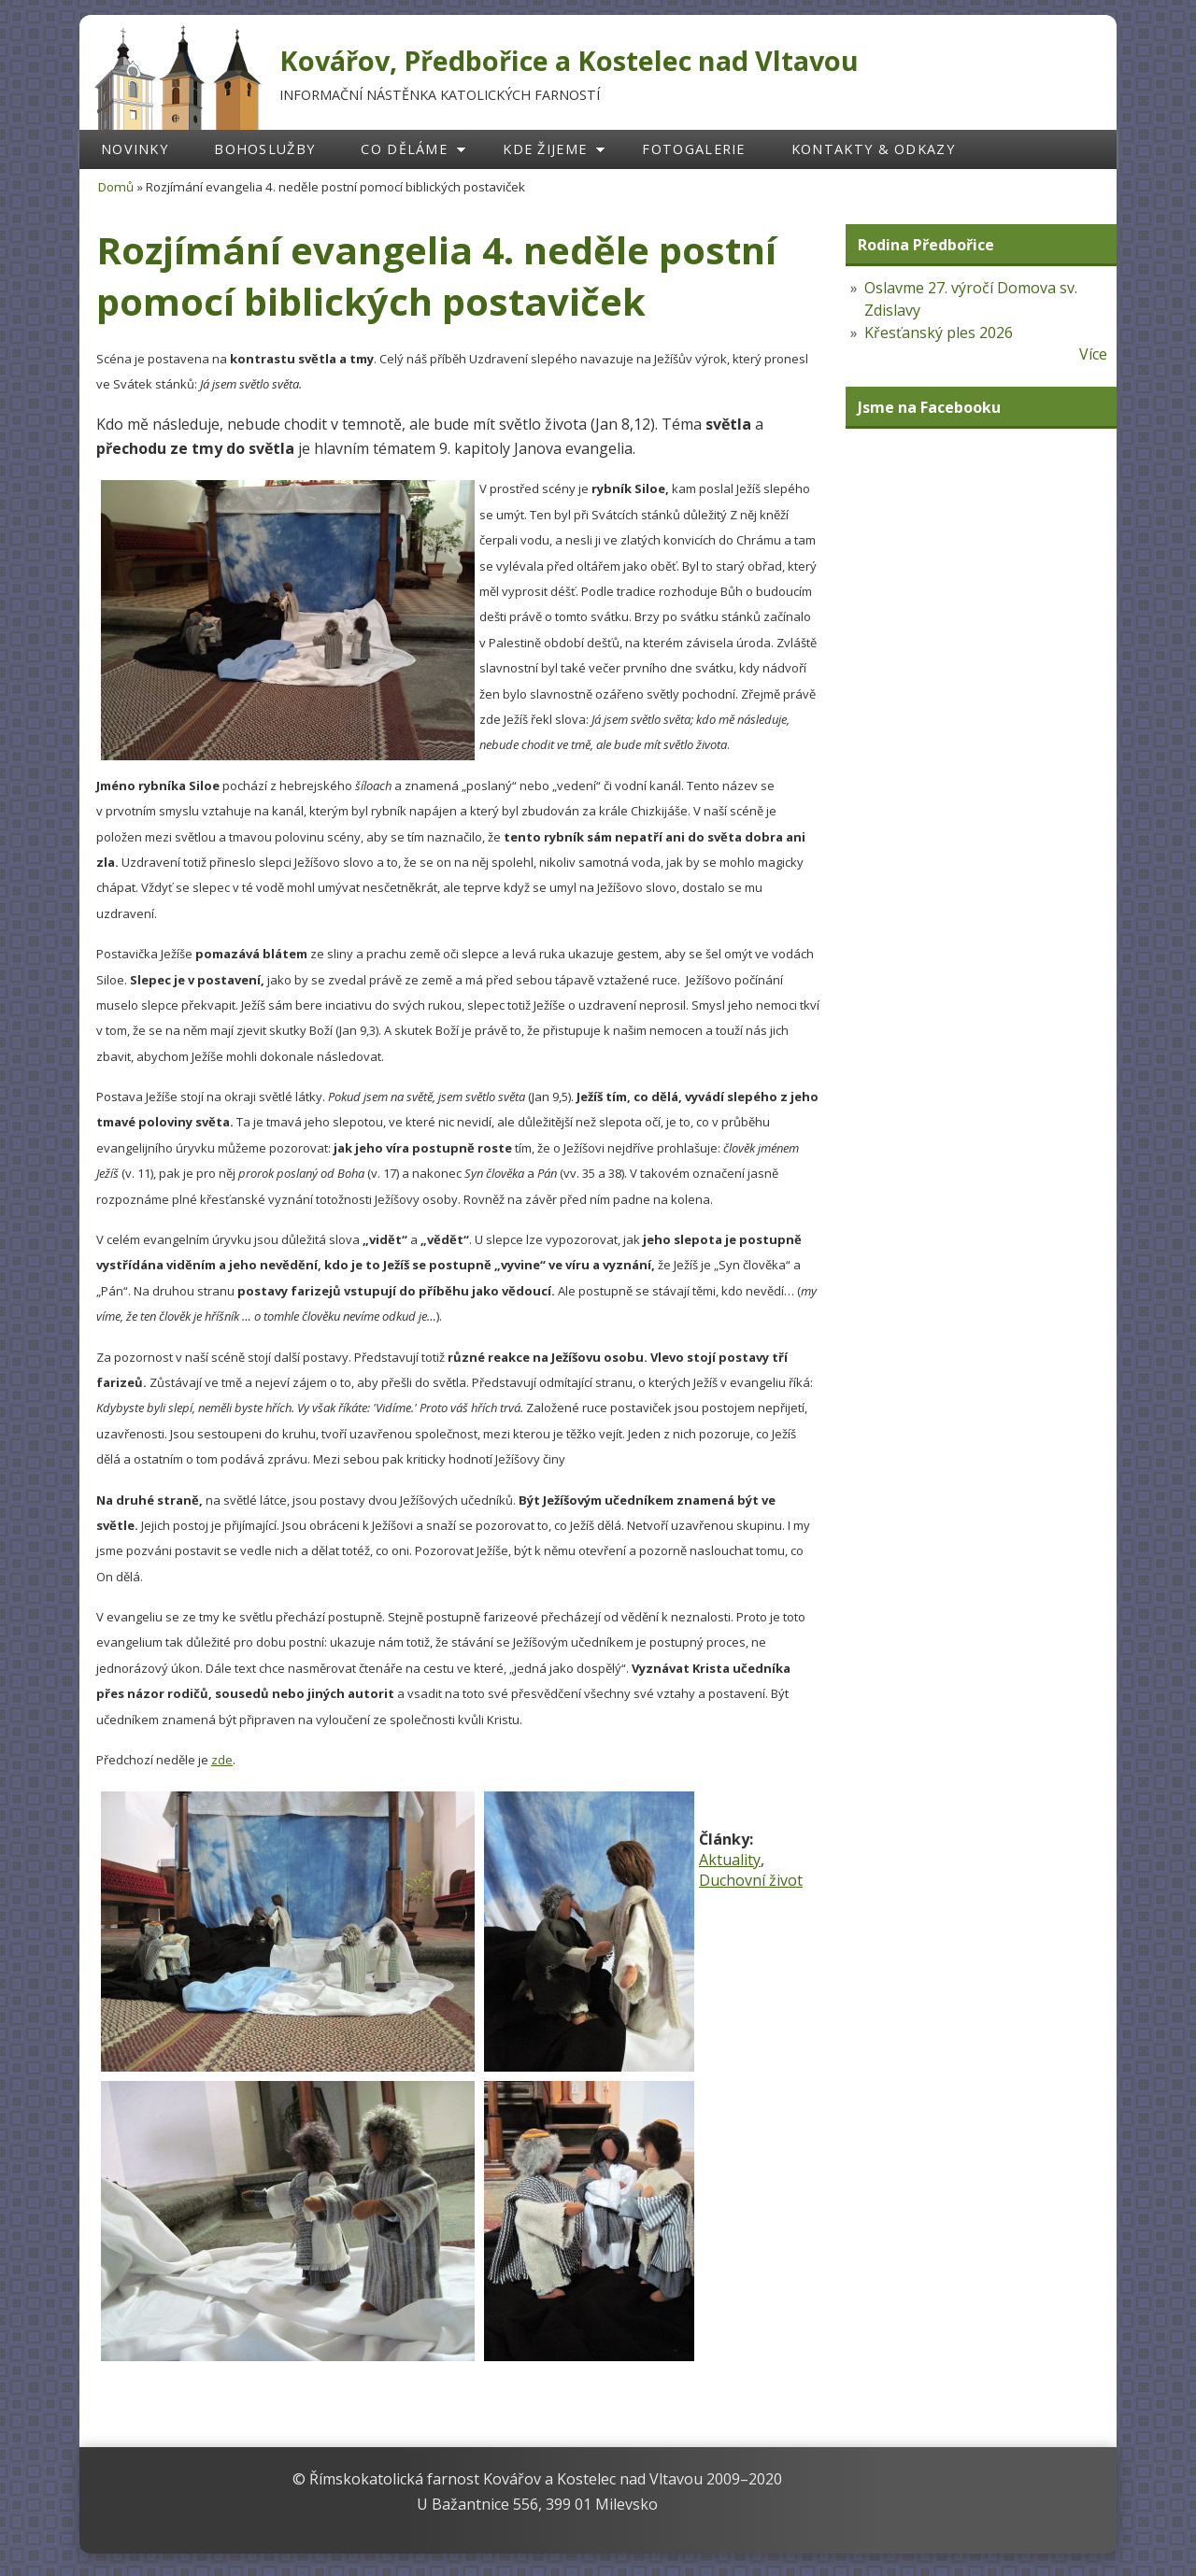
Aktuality (730, 1859)
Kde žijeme (545, 149)
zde (222, 1759)
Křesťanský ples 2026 (938, 332)
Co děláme (404, 149)
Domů (116, 186)
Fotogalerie (693, 149)
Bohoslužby (264, 149)
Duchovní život (751, 1880)
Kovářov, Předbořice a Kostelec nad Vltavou (569, 60)
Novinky (134, 149)
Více (1093, 354)
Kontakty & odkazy (873, 149)
